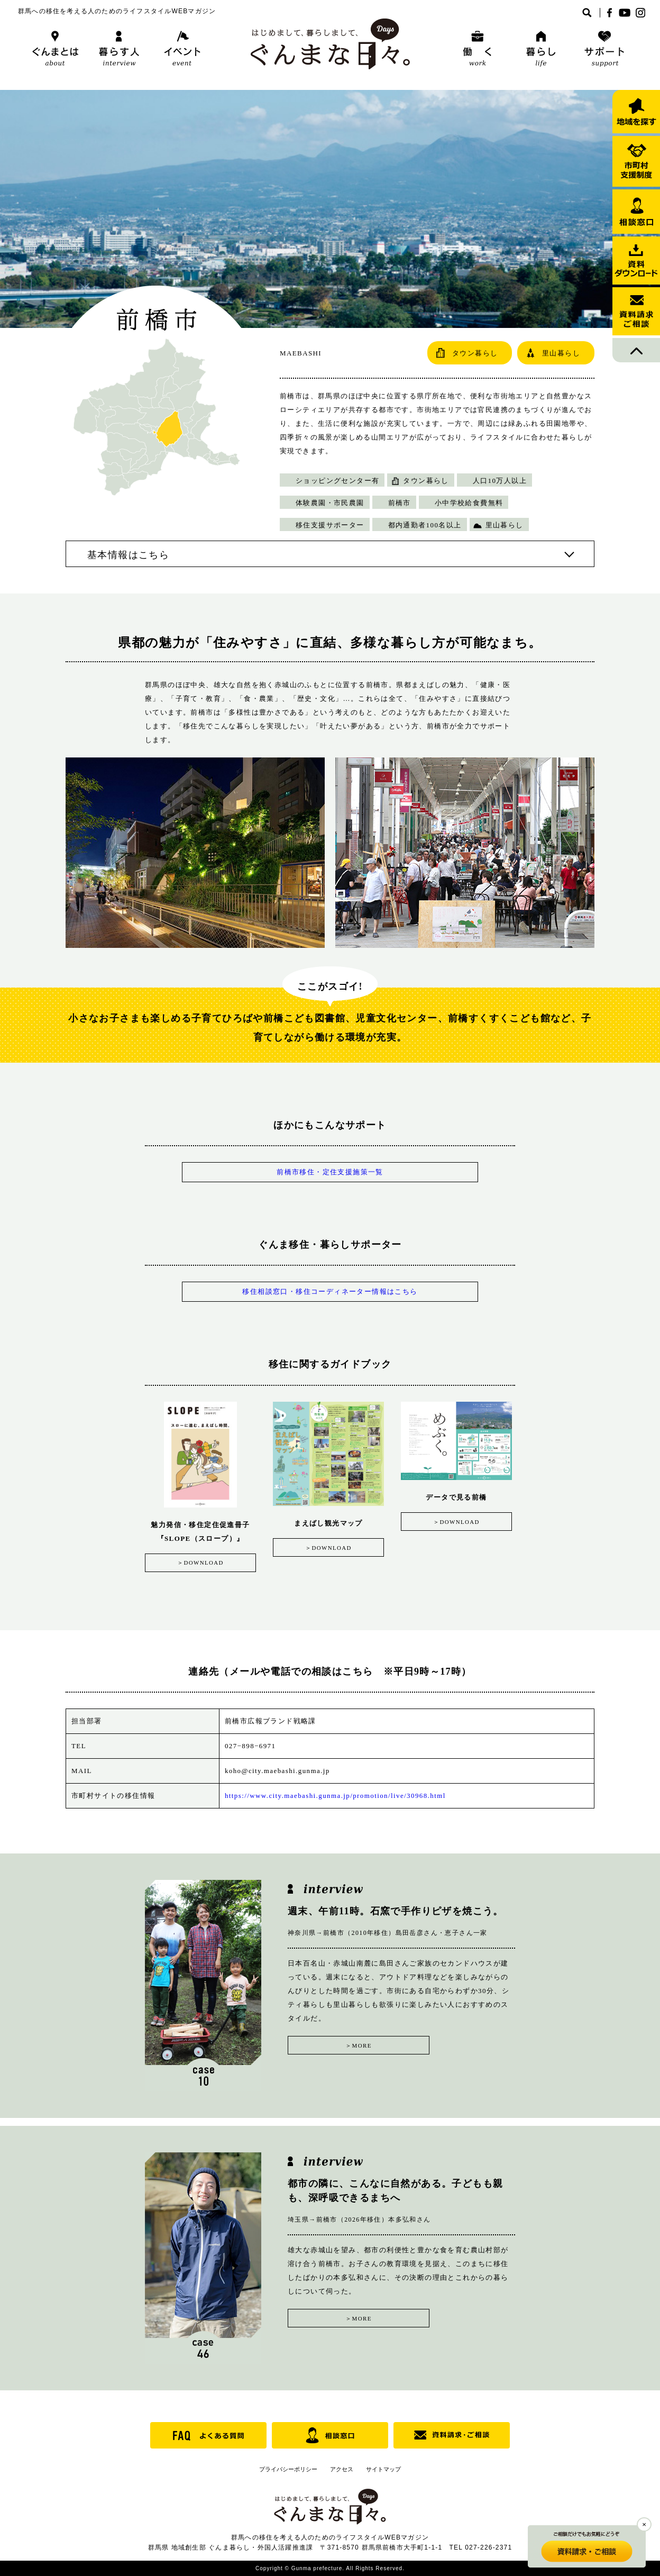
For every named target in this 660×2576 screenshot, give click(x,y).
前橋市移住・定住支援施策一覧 (330, 1172)
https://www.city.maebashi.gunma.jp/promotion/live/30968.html (335, 1795)
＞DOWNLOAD (200, 1562)
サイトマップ (383, 2468)
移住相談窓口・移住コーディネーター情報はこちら (329, 1291)
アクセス (341, 2468)
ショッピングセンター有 (337, 481)
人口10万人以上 (500, 481)
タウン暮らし (425, 481)
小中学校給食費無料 (469, 503)
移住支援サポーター (330, 525)
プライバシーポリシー (288, 2468)
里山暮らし (504, 525)
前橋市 (399, 503)
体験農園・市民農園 (330, 503)
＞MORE (340, 2044)
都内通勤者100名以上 (425, 525)
